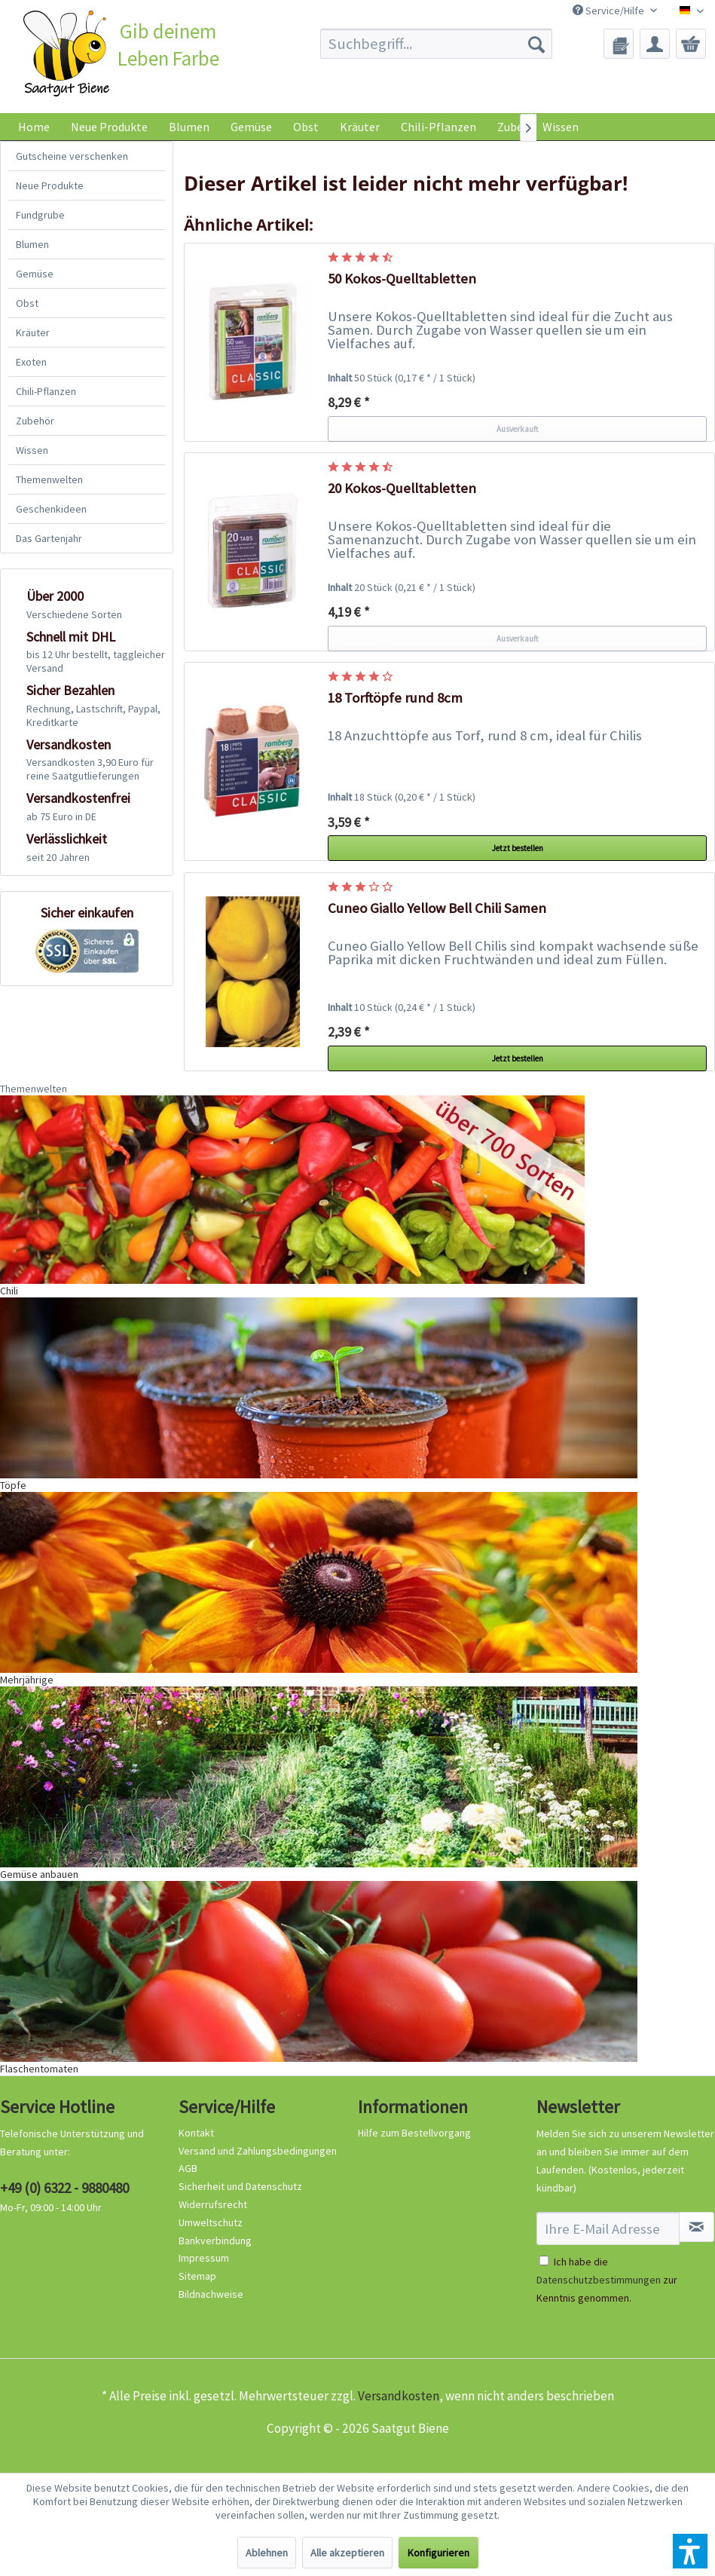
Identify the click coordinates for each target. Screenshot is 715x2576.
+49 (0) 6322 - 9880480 (64, 2188)
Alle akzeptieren (347, 2552)
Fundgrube (40, 215)
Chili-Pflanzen (46, 391)
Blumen (32, 244)
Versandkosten (398, 2396)
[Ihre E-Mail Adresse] (608, 2228)
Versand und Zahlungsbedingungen (258, 2151)
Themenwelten (49, 479)
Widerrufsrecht (213, 2204)
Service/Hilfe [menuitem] (609, 10)
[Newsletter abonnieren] (696, 2227)
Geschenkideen (51, 509)
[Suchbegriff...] (436, 44)
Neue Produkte (50, 185)
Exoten (31, 362)
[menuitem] (436, 44)
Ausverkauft (518, 429)
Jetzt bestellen (517, 848)
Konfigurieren (438, 2552)
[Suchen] (536, 44)
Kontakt (196, 2133)
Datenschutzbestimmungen (598, 2280)
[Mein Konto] (655, 44)
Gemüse (34, 273)
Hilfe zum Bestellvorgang (414, 2133)
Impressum (204, 2258)
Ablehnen (267, 2552)
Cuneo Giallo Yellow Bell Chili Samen (437, 908)
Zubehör (35, 420)
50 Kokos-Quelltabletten (402, 278)
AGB (188, 2168)
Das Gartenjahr (49, 538)
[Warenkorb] (691, 44)
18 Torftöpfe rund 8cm (395, 697)
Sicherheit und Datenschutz (240, 2186)
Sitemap (197, 2276)
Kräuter (33, 332)
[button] (690, 2551)
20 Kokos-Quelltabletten (402, 488)
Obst (27, 303)
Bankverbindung (215, 2240)
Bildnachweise (211, 2294)
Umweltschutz (211, 2222)
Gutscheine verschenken (72, 156)
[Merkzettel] (618, 44)
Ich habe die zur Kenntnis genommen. (606, 2280)
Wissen (560, 126)
